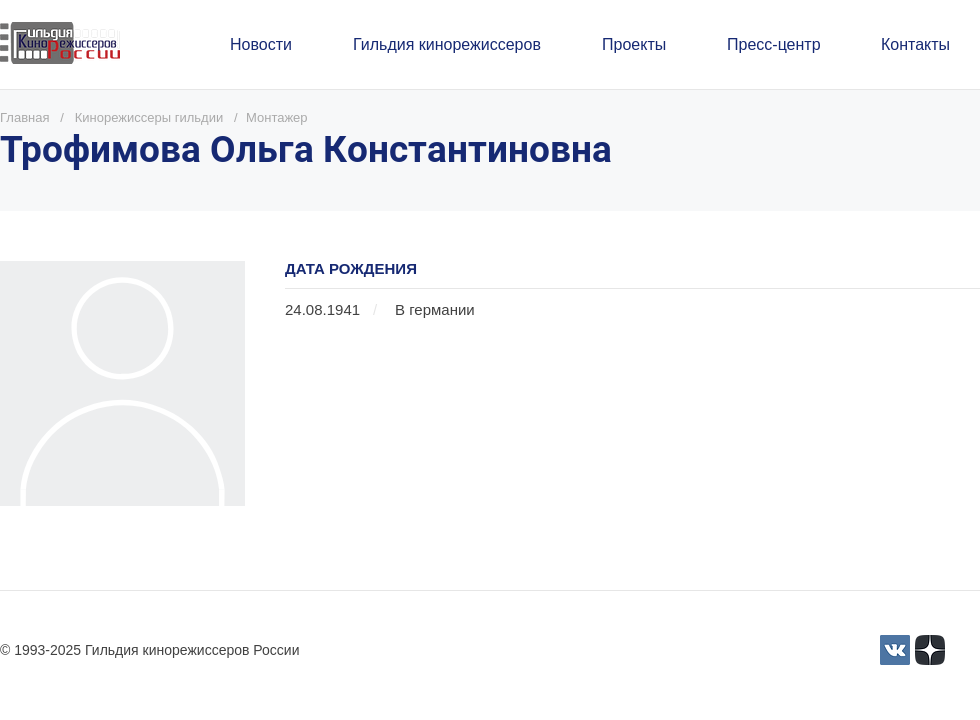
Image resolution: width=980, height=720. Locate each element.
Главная (24, 117)
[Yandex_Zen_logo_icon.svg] (930, 650)
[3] (895, 650)
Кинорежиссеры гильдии (149, 117)
